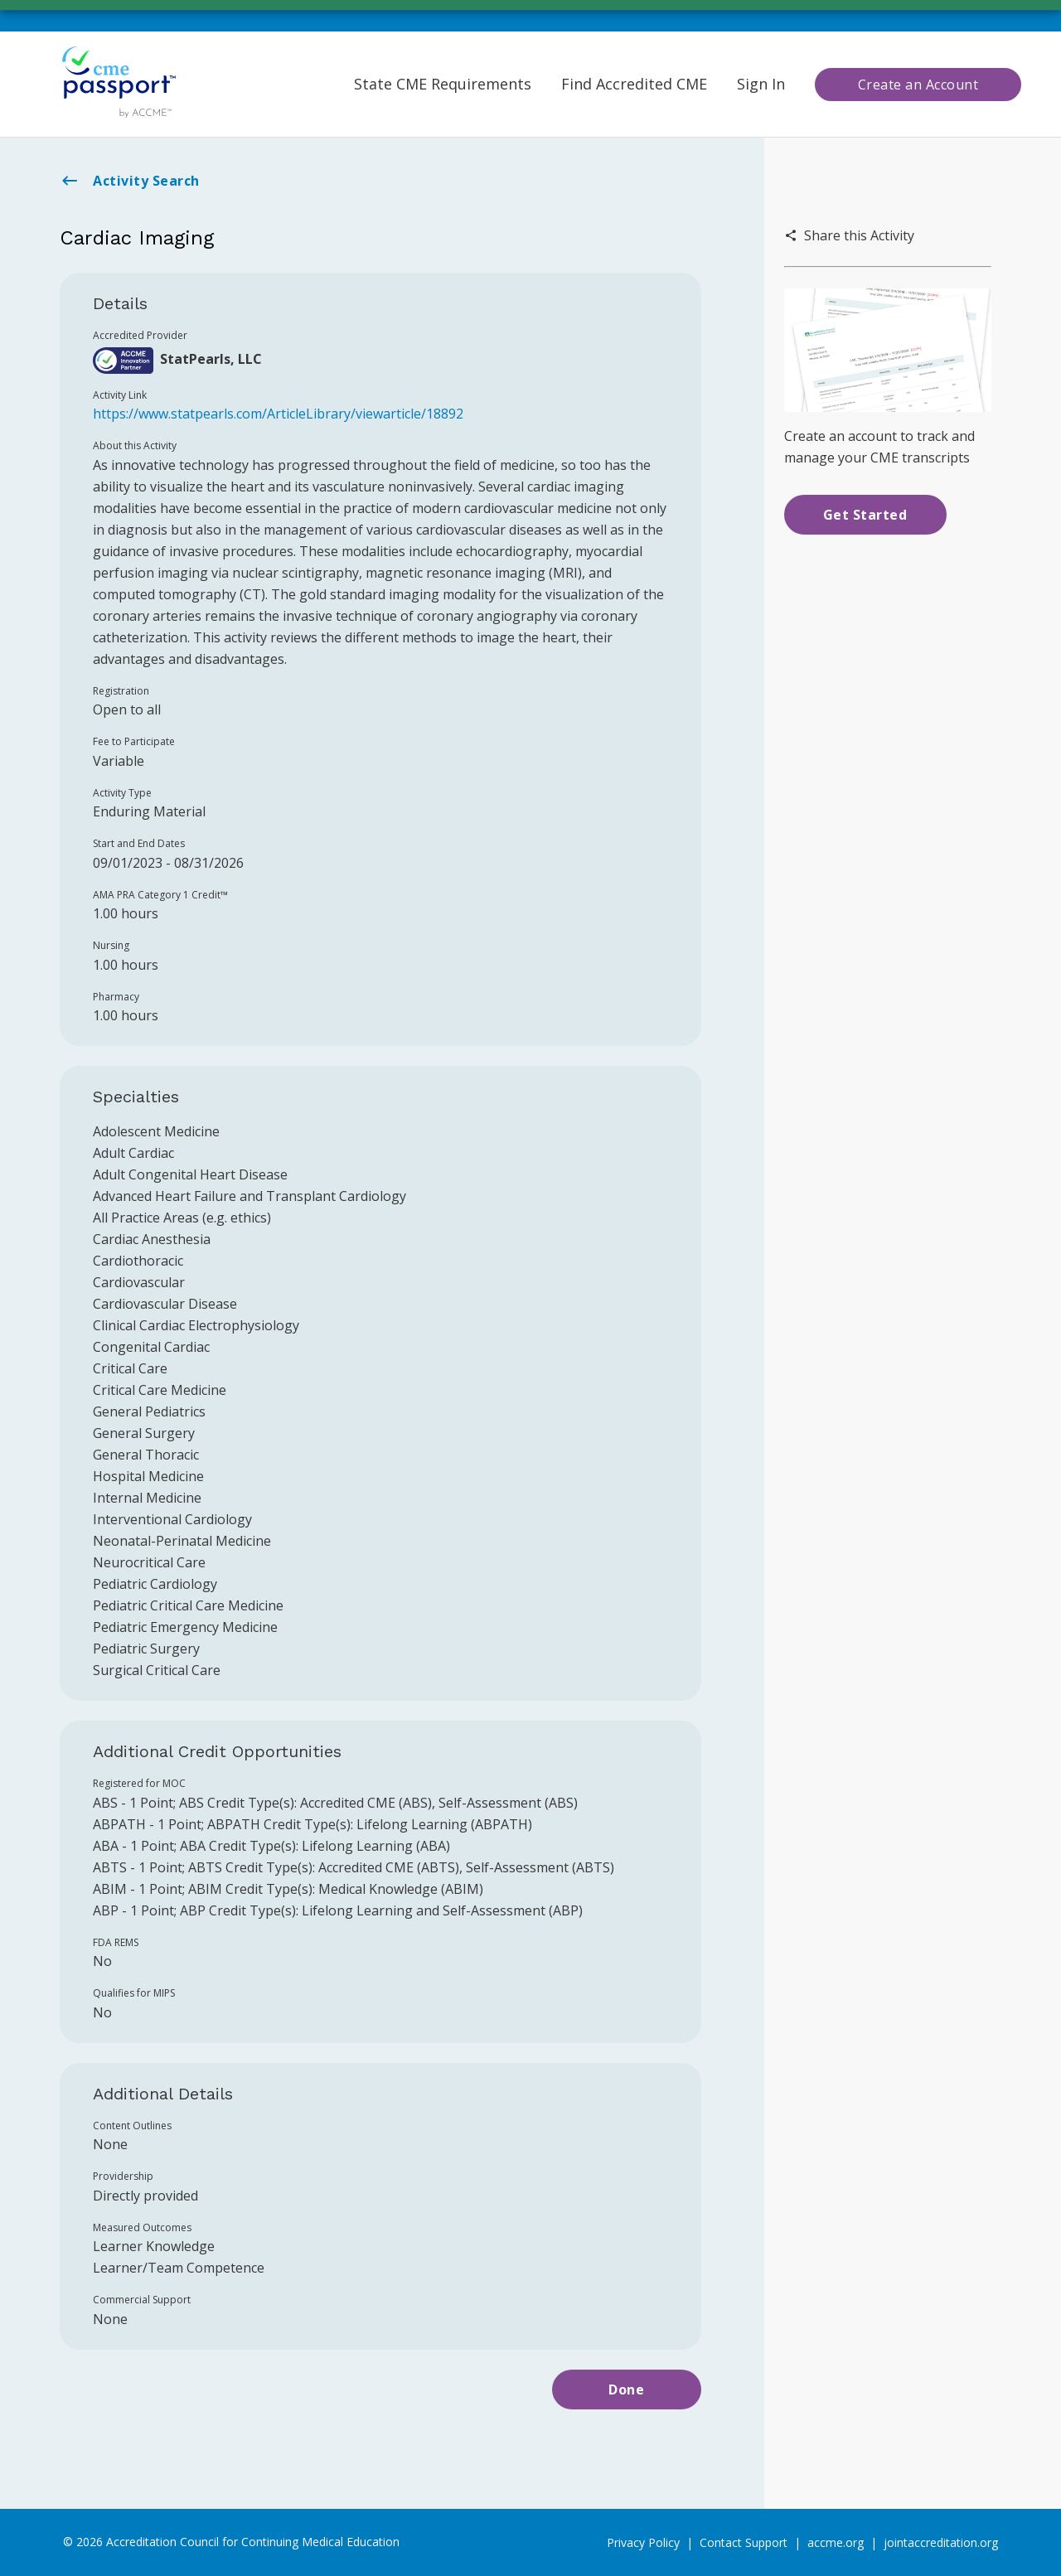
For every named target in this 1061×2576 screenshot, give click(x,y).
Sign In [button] (761, 84)
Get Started (865, 515)
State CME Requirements (442, 84)
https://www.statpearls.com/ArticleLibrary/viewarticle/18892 (278, 413)
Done (626, 2389)
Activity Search (130, 181)
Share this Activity (849, 235)
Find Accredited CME (634, 84)
